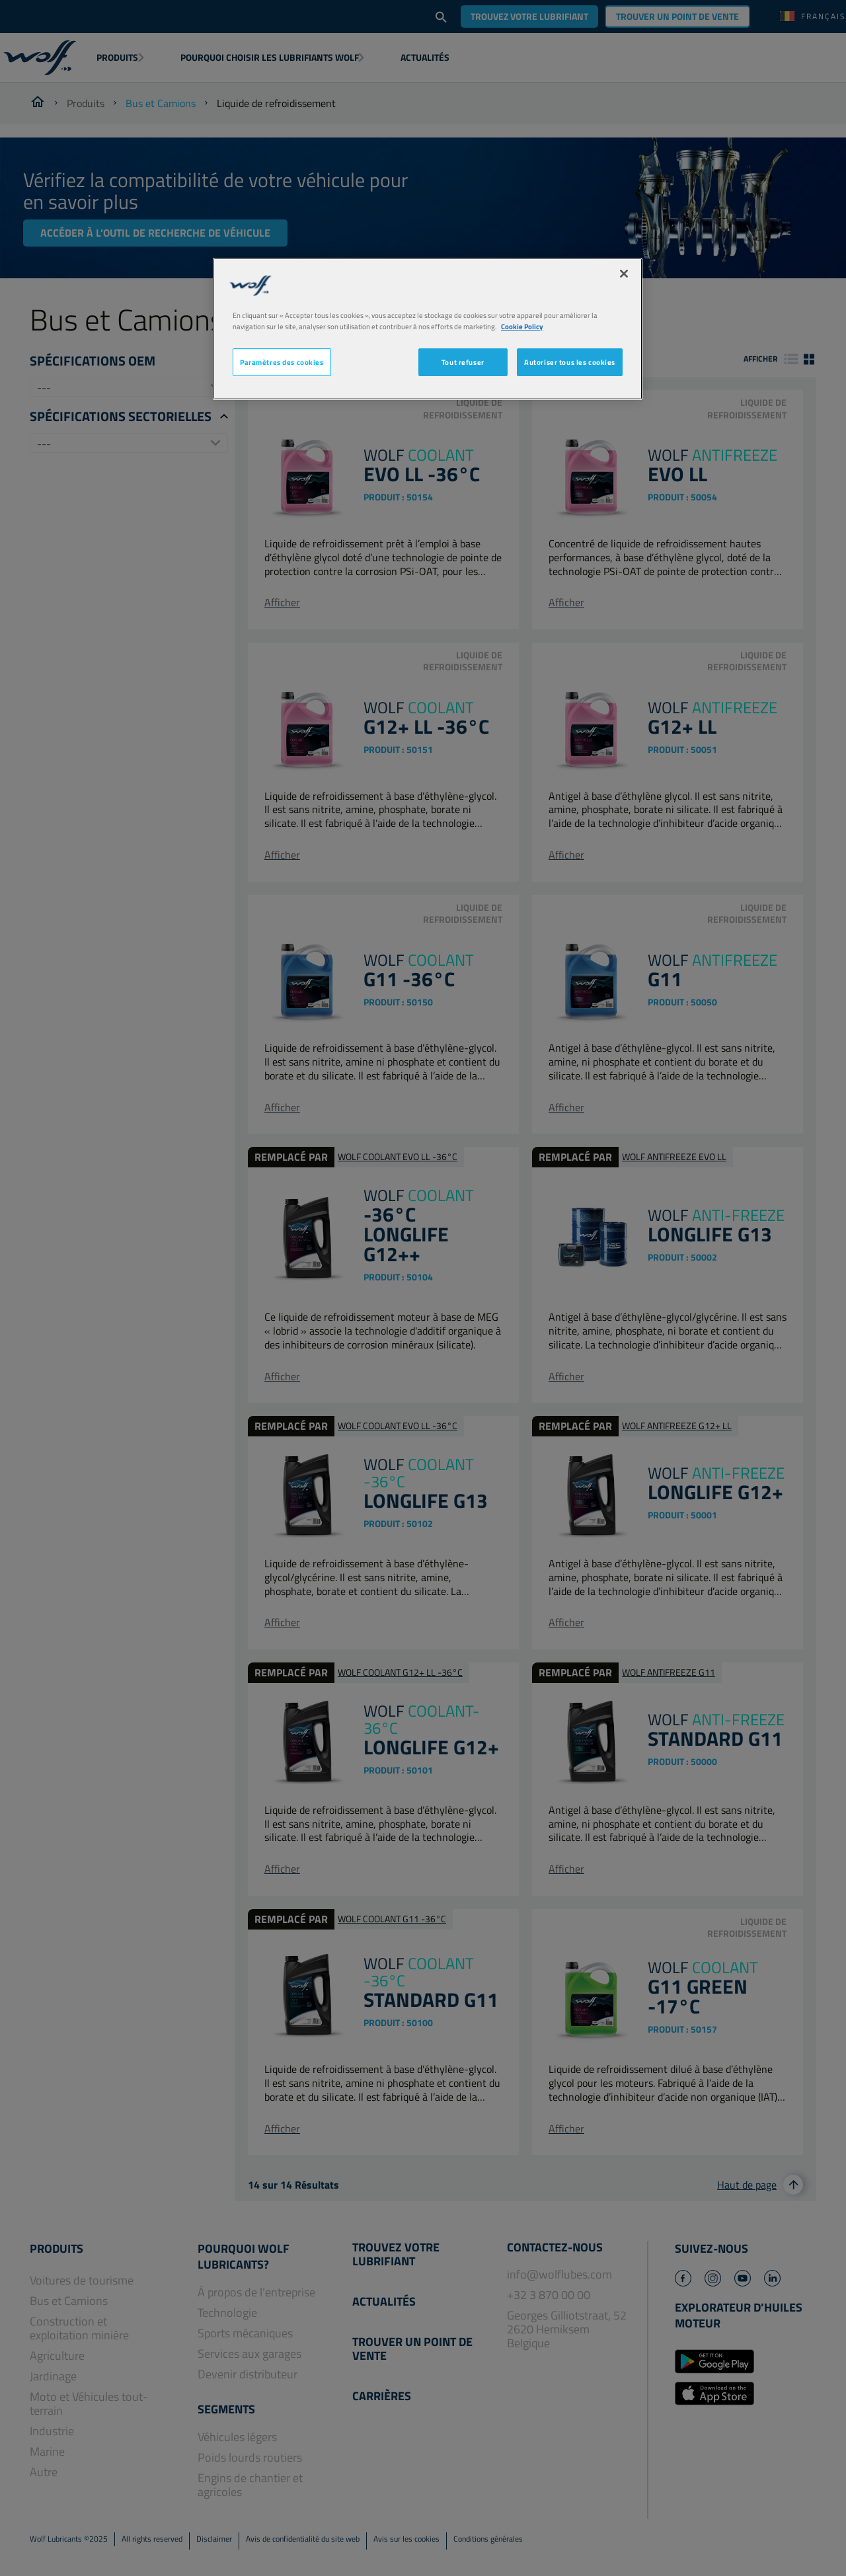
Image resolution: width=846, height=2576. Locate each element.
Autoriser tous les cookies (569, 362)
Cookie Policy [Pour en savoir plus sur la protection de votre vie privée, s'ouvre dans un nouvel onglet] (522, 326)
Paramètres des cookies (282, 362)
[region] (427, 329)
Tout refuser (463, 362)
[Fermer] (623, 273)
